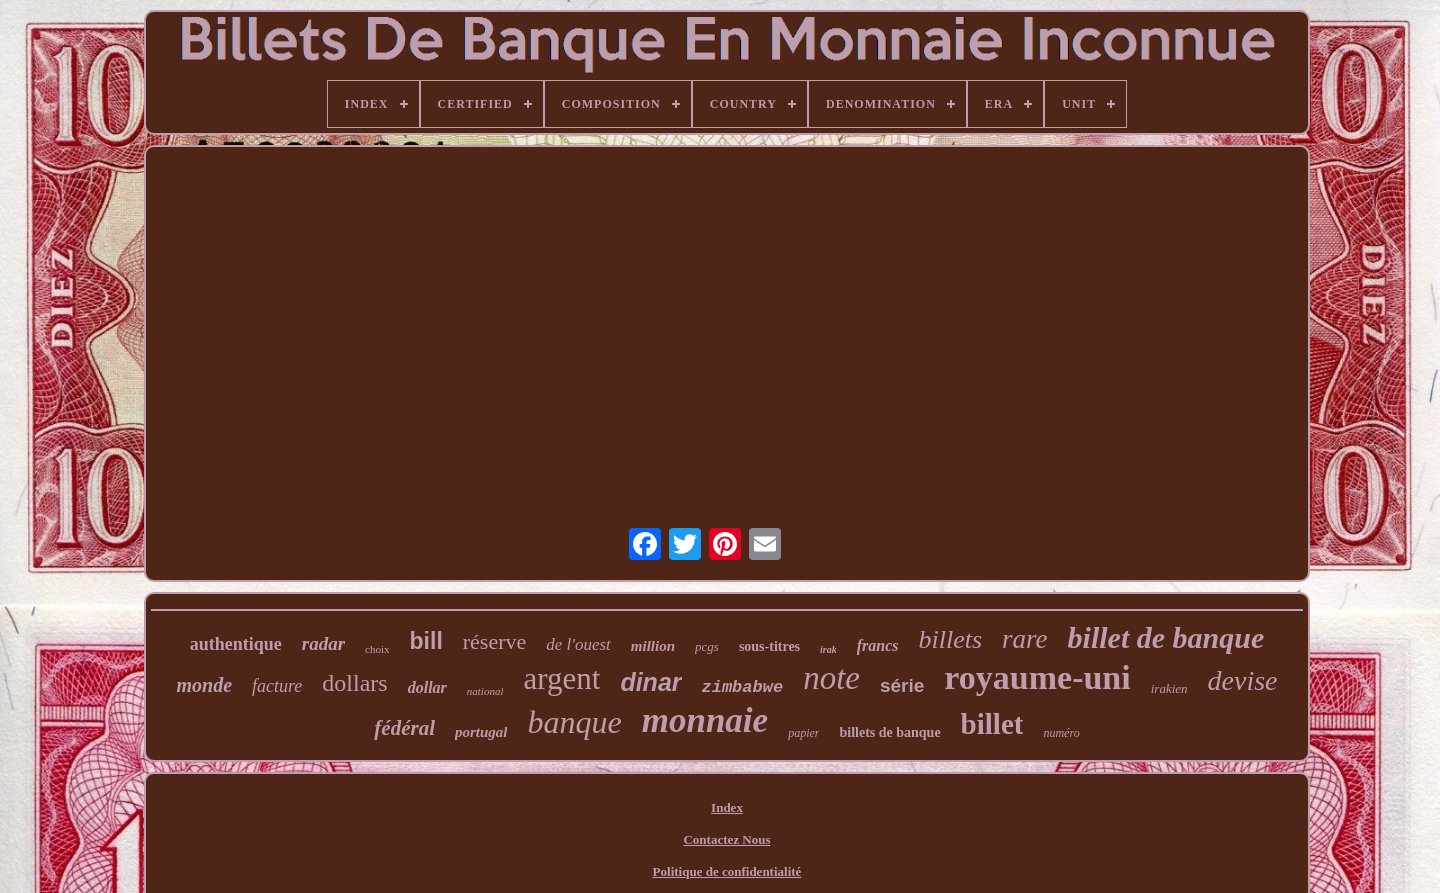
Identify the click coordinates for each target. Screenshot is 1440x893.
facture (277, 686)
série (902, 685)
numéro (1061, 733)
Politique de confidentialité (727, 871)
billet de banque (1166, 637)
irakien (1169, 688)
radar (323, 643)
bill (426, 641)
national (485, 691)
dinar (650, 682)
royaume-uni (1037, 677)
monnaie (705, 720)
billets (951, 639)
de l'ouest (578, 644)
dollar (427, 687)
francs (878, 645)
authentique (236, 644)
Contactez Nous (726, 839)
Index (727, 807)
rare (1025, 639)
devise (1243, 680)
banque (575, 722)
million (653, 646)
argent (561, 678)
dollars (354, 683)
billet (992, 724)
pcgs (707, 646)
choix (377, 649)
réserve (495, 641)
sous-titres (769, 646)
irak (828, 649)
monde (204, 685)
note (831, 678)
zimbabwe (743, 687)
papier (803, 733)
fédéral (404, 728)
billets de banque (889, 732)
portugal (481, 732)
